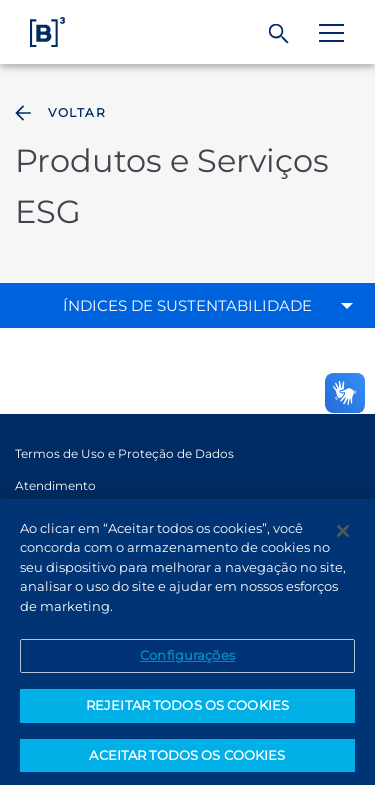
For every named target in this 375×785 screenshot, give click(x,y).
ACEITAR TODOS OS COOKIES (187, 764)
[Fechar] (343, 540)
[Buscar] (279, 34)
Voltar (58, 113)
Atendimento (55, 485)
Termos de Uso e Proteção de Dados (124, 453)
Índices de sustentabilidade (187, 305)
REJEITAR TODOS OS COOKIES (187, 715)
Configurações (187, 665)
